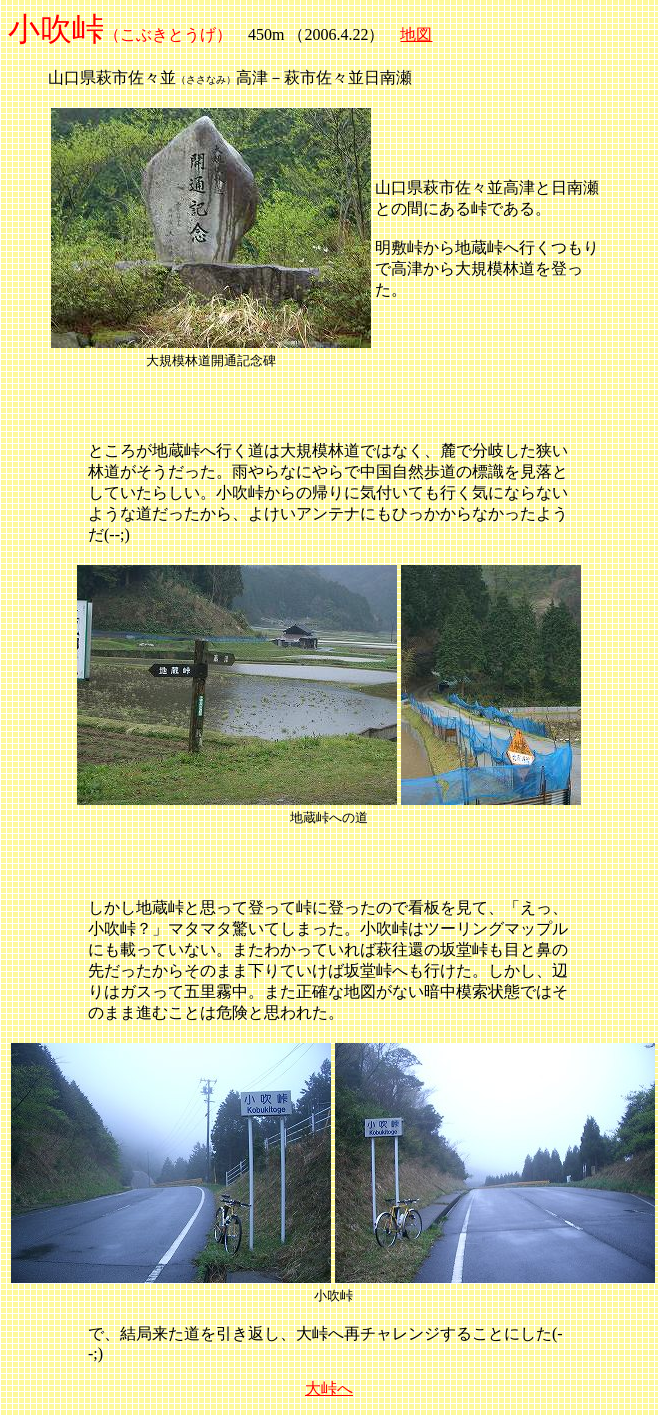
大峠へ (329, 1388)
